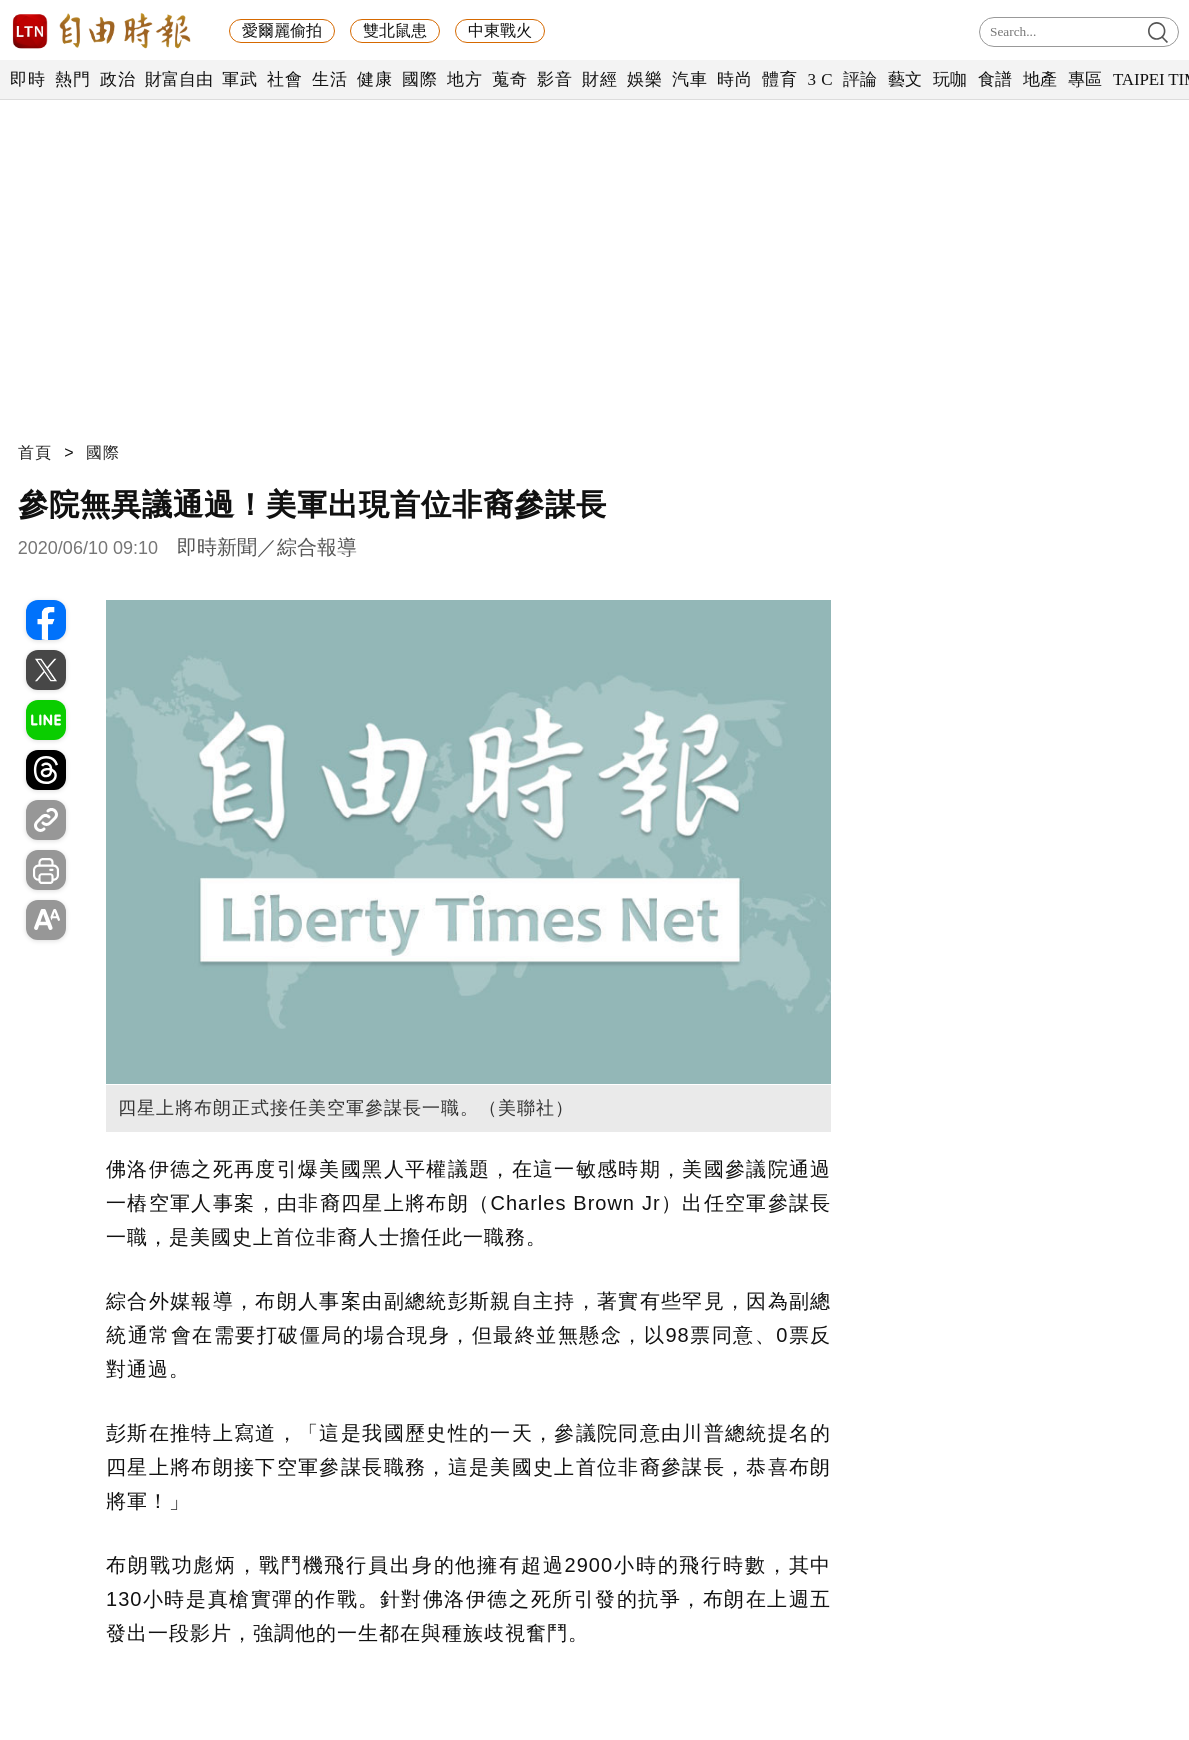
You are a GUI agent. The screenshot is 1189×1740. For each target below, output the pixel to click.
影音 (554, 79)
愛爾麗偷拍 (282, 30)
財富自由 (178, 79)
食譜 (995, 79)
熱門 (72, 79)
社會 (284, 79)
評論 (860, 79)
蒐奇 (509, 79)
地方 (464, 79)
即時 (27, 79)
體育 (779, 79)
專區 (1085, 79)
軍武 (239, 79)
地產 (1040, 79)
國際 (419, 79)
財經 (599, 79)
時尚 (734, 79)
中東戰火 (500, 30)
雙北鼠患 (395, 30)
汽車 (689, 79)
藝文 (905, 79)
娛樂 (644, 79)
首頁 (35, 452)
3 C (820, 79)
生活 (329, 79)
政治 (117, 79)
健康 (374, 79)
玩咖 (950, 79)
